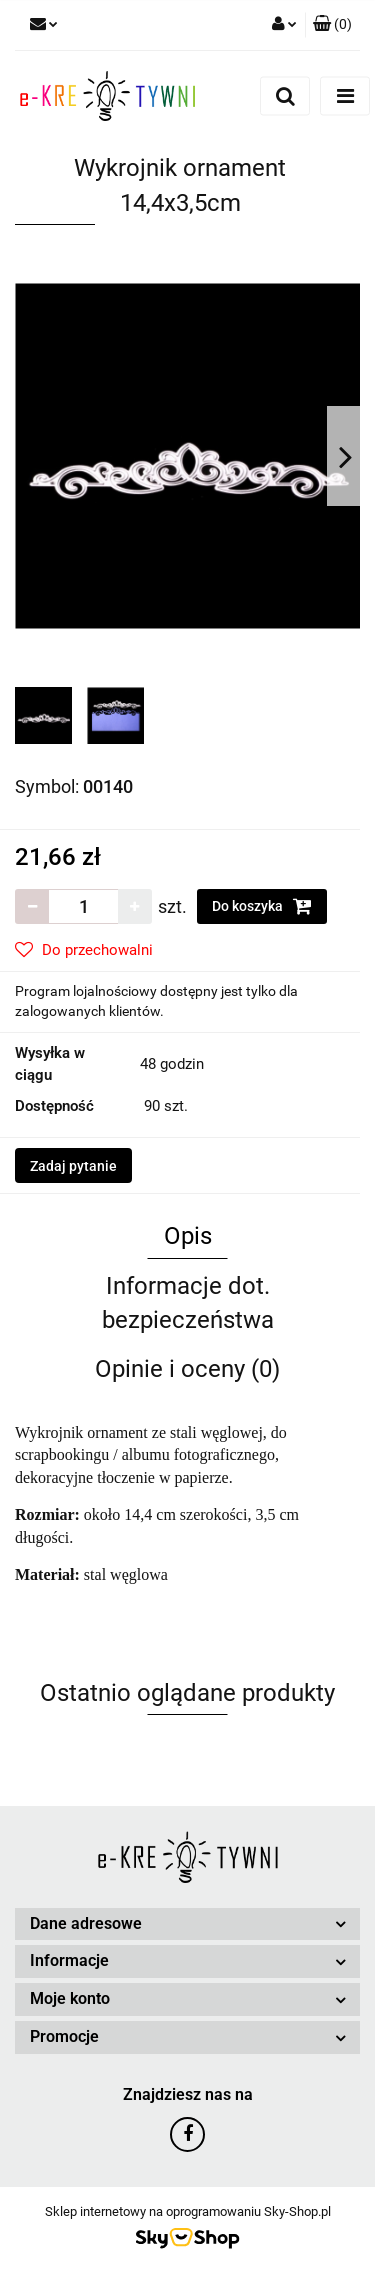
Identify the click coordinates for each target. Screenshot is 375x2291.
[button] (332, 25)
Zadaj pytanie (73, 1166)
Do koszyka (262, 906)
